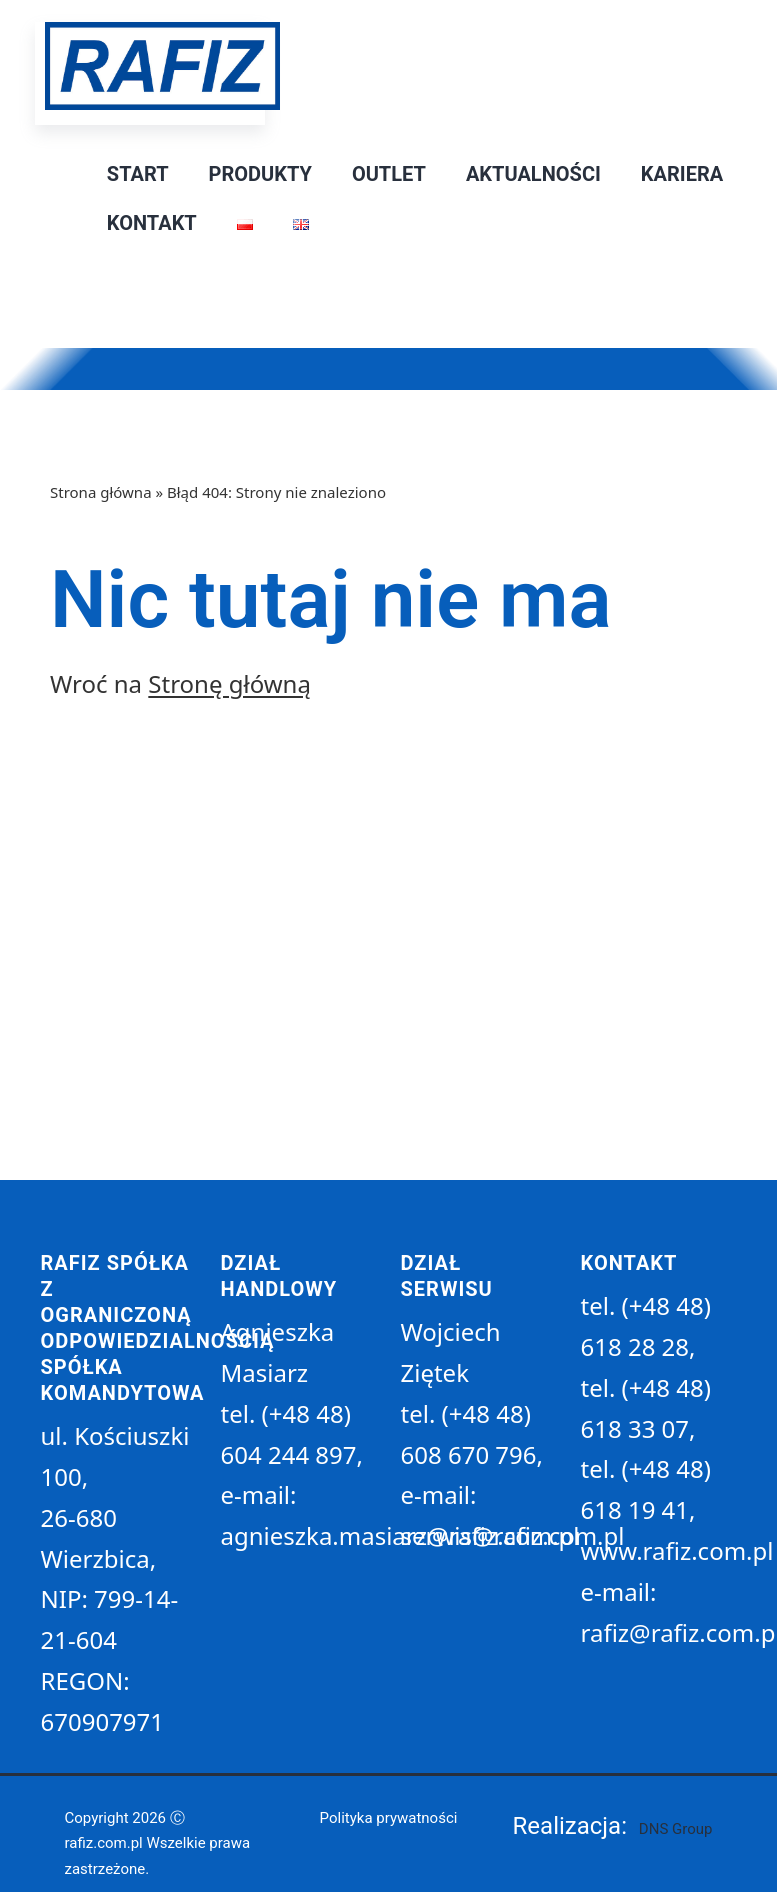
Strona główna (101, 492)
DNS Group (676, 1829)
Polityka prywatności (389, 1818)
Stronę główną (229, 683)
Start (138, 174)
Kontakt (152, 223)
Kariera (682, 174)
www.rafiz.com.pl (677, 1550)
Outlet (389, 174)
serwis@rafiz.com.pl (513, 1535)
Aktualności (533, 174)
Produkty (260, 174)
